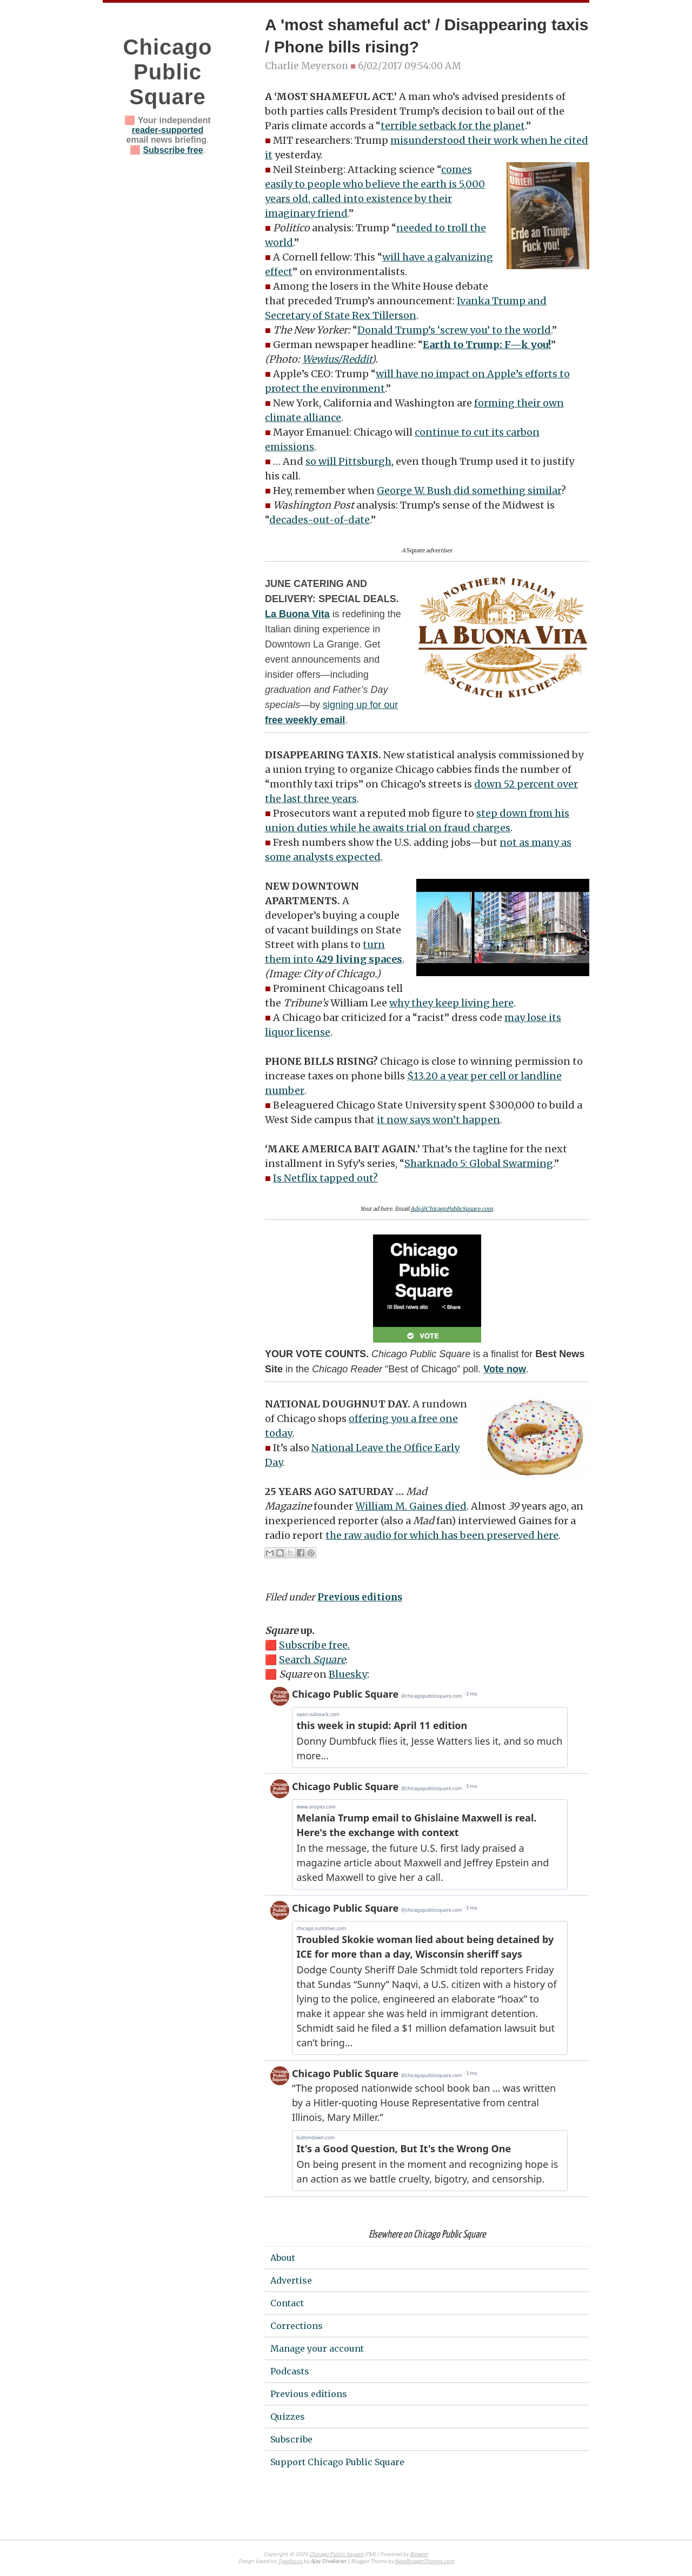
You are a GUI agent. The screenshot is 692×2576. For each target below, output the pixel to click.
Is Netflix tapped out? (325, 1178)
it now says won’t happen (438, 1119)
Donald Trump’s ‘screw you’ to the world (454, 330)
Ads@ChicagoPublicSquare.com (451, 1208)
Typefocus (290, 2562)
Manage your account (317, 2348)
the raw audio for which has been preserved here (441, 1535)
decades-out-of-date (319, 519)
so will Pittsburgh (348, 461)
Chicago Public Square (167, 72)
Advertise (291, 2280)
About (282, 2257)
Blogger (419, 2555)
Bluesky (348, 1674)
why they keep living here (451, 1003)
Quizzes (287, 2416)
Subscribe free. (314, 1645)
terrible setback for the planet (453, 125)
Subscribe (291, 2439)
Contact (287, 2303)
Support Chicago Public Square (337, 2462)
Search (312, 1659)
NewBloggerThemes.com (425, 2562)
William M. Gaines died (411, 1506)
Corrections (296, 2325)
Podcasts (289, 2371)
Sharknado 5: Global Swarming (478, 1163)
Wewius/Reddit (336, 359)
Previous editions (359, 1597)
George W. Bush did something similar (469, 490)
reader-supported (167, 130)
